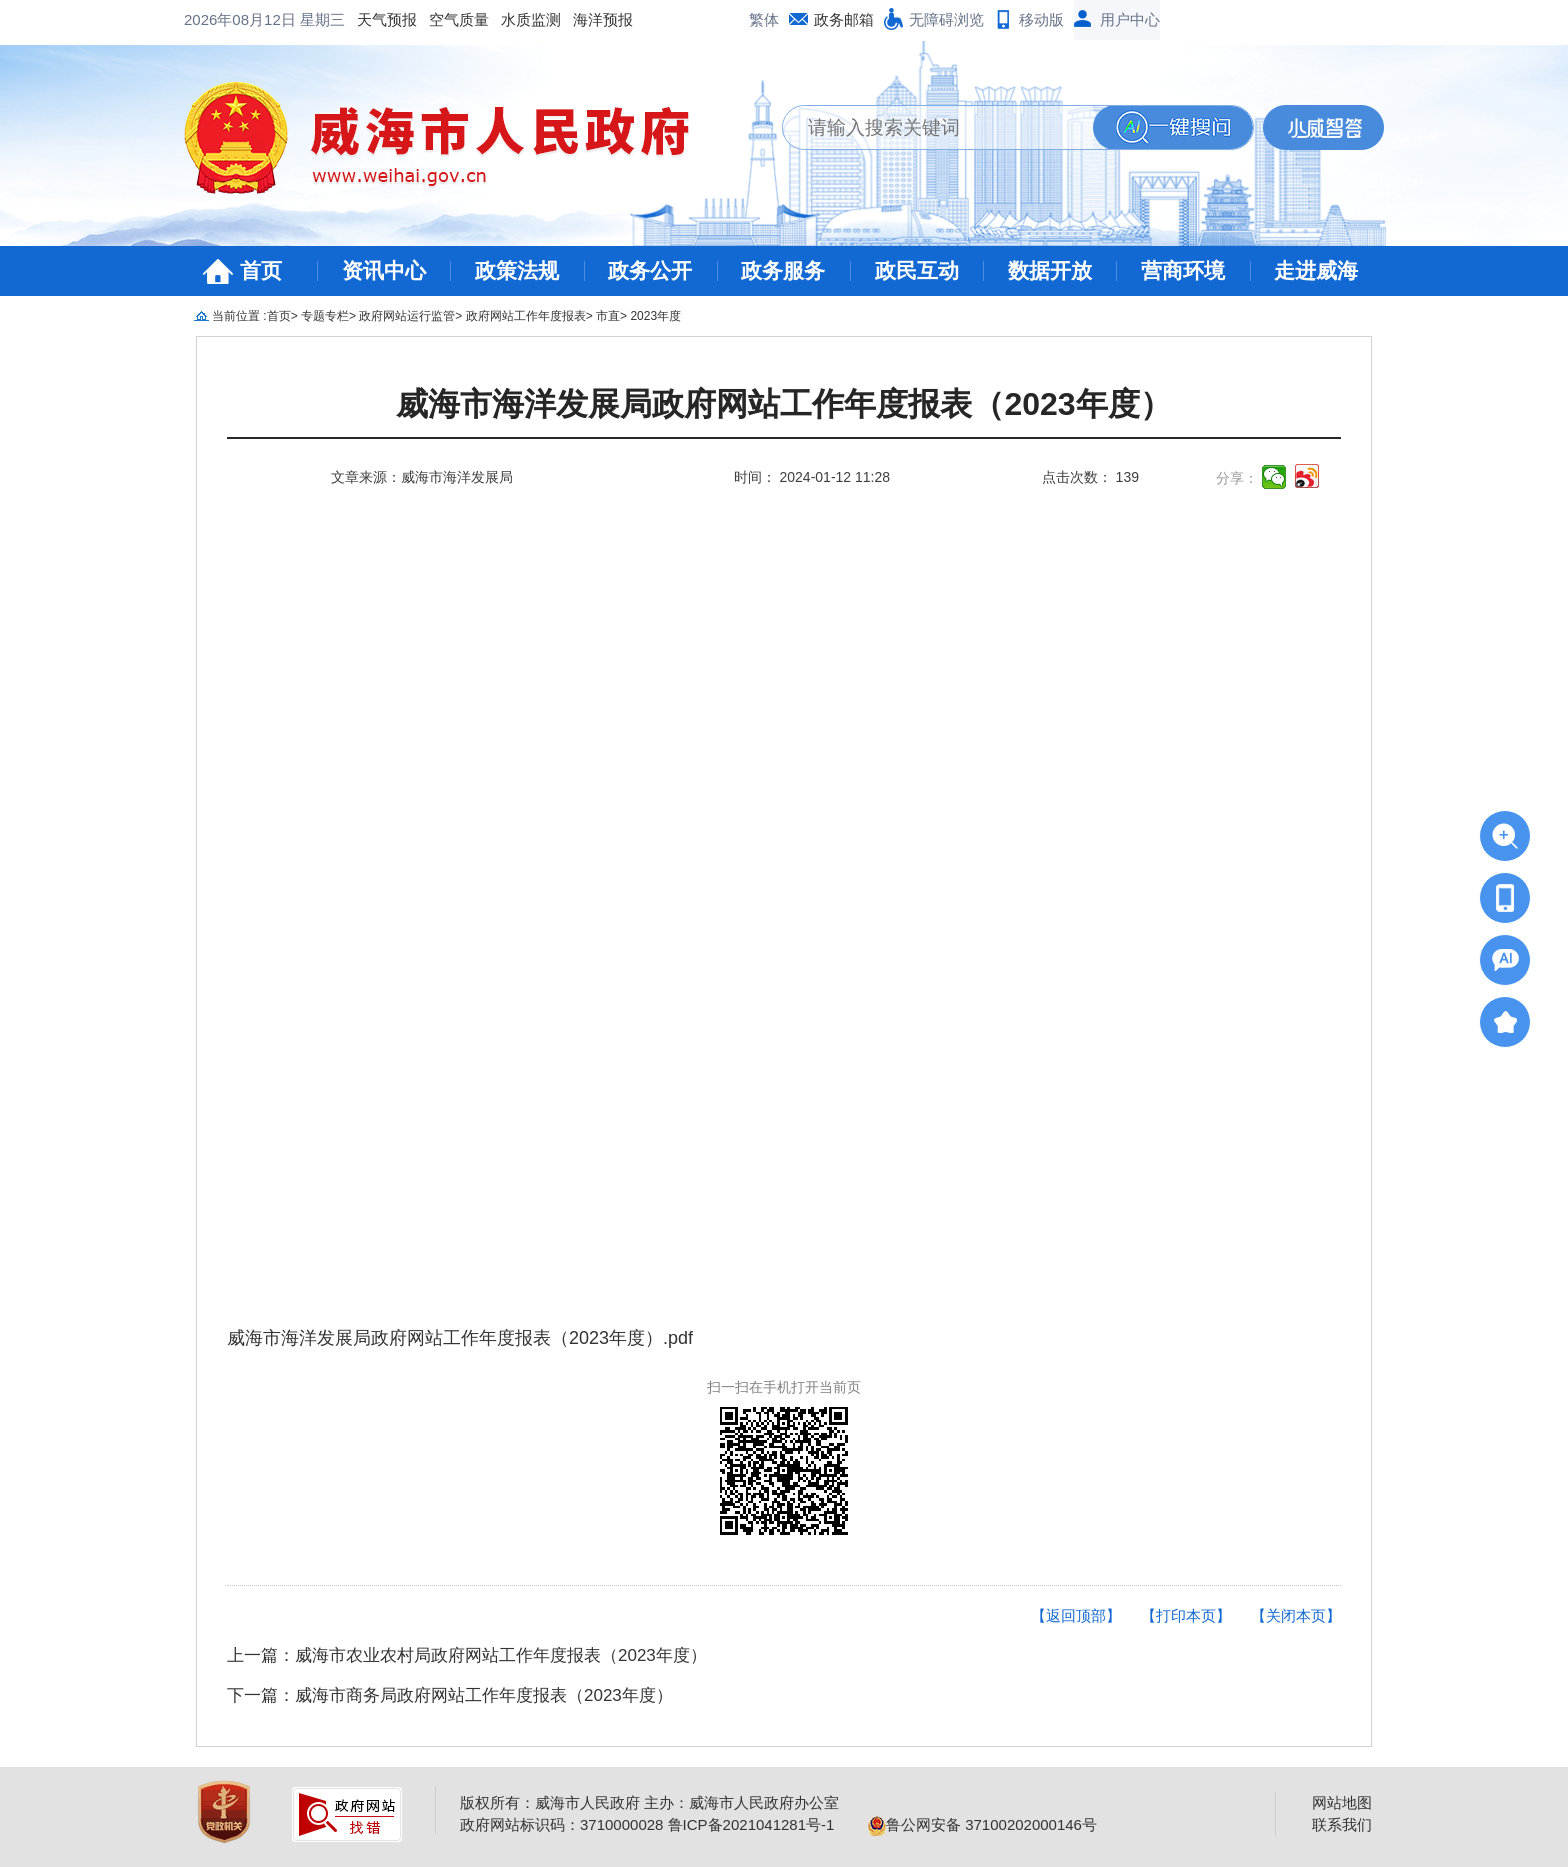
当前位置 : (239, 316)
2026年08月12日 (242, 19)
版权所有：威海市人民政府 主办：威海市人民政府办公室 (649, 1802)
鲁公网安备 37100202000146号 (982, 1824)
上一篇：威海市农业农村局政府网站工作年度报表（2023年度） (467, 1655)
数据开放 (1050, 270)
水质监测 (531, 19)
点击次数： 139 (1090, 477)
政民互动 (917, 270)
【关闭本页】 (1296, 1615)
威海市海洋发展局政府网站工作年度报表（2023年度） (783, 404)
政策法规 (517, 270)
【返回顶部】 (1076, 1615)
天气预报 (387, 19)
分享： (1237, 478)
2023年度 (655, 316)
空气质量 (459, 19)
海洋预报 (603, 19)
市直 (608, 316)
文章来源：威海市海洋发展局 (422, 477)
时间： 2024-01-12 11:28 (812, 477)
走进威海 (1316, 270)
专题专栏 (325, 316)
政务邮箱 (844, 19)
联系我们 (1342, 1824)
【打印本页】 (1186, 1615)
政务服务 (783, 270)
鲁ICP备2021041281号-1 (751, 1824)
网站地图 (1342, 1802)
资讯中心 (384, 270)
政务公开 (650, 270)
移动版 (1041, 19)
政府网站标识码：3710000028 (561, 1824)
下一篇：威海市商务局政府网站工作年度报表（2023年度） (450, 1695)
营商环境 (1183, 270)
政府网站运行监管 (407, 316)
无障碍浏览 (946, 19)
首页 (261, 270)
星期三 (322, 19)
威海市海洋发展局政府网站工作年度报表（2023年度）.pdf (460, 1338)
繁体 (764, 19)
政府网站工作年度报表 (526, 316)
